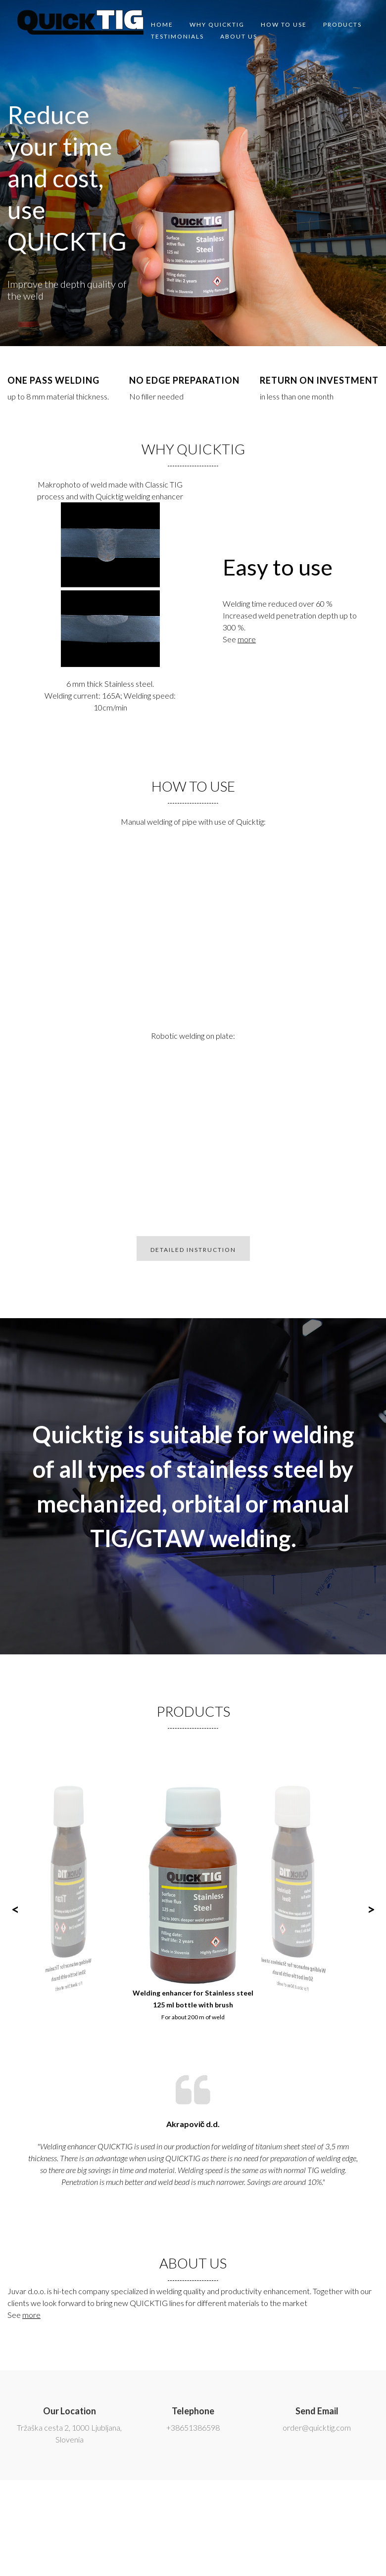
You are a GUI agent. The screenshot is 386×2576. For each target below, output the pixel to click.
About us (238, 36)
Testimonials (177, 36)
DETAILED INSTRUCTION (193, 1249)
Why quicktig (217, 24)
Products (342, 24)
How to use (284, 24)
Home (162, 24)
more (247, 639)
